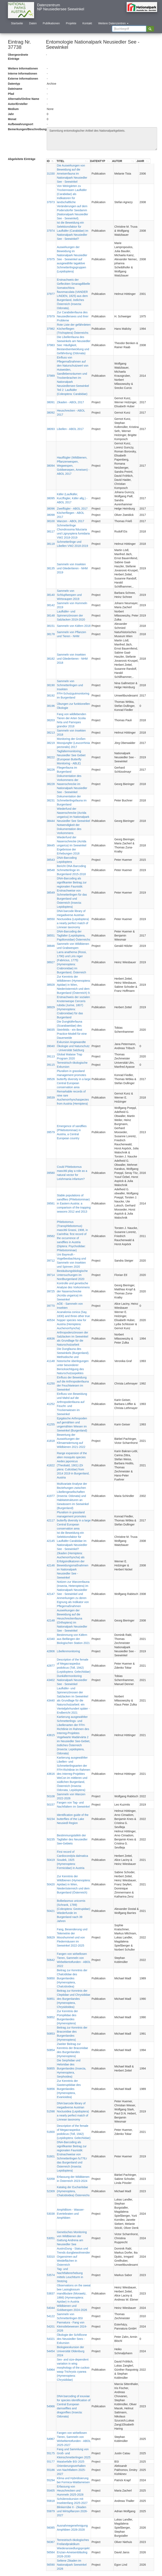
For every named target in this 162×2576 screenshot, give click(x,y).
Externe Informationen (23, 78)
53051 (51, 2222)
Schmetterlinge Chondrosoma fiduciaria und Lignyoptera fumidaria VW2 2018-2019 (72, 521)
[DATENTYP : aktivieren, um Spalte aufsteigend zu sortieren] (101, 161)
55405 (51, 2474)
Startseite (17, 23)
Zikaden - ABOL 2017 (70, 406)
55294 (51, 2462)
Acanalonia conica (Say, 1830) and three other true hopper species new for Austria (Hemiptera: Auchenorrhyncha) (72, 1304)
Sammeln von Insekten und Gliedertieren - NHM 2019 (72, 558)
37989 (51, 379)
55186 (51, 2449)
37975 (51, 255)
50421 (51, 1896)
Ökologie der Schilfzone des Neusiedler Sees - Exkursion (72, 2326)
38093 (51, 431)
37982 (51, 326)
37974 (51, 230)
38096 (51, 496)
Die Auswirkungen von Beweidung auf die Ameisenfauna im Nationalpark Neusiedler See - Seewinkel (72, 173)
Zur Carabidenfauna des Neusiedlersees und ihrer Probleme (72, 312)
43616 (51, 1763)
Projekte (71, 23)
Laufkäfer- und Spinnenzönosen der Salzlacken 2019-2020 (71, 603)
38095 (51, 486)
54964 (51, 2357)
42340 (51, 1620)
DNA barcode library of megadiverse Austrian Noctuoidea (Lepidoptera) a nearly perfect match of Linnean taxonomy (73, 907)
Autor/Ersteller (18, 104)
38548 (51, 858)
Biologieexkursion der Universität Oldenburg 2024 (70, 2339)
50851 (51, 1984)
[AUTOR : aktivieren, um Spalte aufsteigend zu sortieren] (125, 161)
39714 (51, 1258)
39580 (51, 1160)
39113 (51, 1052)
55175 (51, 2431)
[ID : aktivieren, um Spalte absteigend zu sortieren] (51, 161)
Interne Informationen (22, 73)
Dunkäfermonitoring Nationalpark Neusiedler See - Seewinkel (72, 1668)
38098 (51, 502)
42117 (51, 1500)
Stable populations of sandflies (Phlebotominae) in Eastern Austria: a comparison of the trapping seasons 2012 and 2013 (71, 1189)
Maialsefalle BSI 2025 (70, 2441)
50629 (51, 1923)
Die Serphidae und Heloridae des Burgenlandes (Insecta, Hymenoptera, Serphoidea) (71, 2056)
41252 (51, 1387)
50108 (51, 1788)
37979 (51, 312)
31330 (51, 173)
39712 (51, 1244)
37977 (51, 287)
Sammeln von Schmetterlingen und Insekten (70, 669)
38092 (51, 416)
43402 (51, 1667)
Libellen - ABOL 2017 (70, 431)
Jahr (11, 114)
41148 (51, 1344)
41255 (51, 1408)
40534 (51, 1304)
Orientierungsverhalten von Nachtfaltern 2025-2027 (71, 2449)
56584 (51, 2532)
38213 (51, 716)
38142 (51, 593)
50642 (51, 1943)
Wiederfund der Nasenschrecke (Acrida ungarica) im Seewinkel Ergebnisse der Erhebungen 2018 (71, 833)
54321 (51, 2326)
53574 (51, 2263)
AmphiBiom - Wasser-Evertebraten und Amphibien (70, 2199)
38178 (51, 622)
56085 (51, 2509)
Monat (12, 119)
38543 (51, 847)
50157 (51, 1798)
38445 (51, 833)
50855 (51, 2056)
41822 (51, 1447)
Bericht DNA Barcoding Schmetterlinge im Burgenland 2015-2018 (71, 858)
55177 (51, 2441)
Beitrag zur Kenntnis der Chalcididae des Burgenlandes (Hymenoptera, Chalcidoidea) (72, 1962)
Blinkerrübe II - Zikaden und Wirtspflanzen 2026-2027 (72, 2495)
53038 (51, 2199)
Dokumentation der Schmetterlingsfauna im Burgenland (71, 788)
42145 (51, 1520)
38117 (51, 521)
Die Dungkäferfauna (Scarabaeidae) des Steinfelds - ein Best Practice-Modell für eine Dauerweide (71, 1025)
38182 (51, 644)
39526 (51, 1075)
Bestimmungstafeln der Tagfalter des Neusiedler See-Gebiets (72, 1829)
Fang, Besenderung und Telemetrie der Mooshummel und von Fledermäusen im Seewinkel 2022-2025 (72, 1923)
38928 (51, 978)
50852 (51, 2005)
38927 (51, 954)
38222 (51, 745)
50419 (51, 1847)
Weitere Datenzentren (113, 23)
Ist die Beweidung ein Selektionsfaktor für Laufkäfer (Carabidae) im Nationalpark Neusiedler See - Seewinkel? (72, 230)
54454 (51, 2339)
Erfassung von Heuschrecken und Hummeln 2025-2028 (70, 2474)
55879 (51, 2495)
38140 (51, 582)
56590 (51, 2544)
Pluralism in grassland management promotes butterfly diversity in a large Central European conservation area (71, 1075)
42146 (51, 1545)
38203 (51, 704)
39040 (51, 1042)
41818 (51, 1424)
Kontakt (87, 23)
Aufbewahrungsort (20, 124)
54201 (51, 2314)
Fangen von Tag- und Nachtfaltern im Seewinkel (70, 1798)
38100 (51, 509)
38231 (51, 788)
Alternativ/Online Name (23, 98)
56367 (51, 2521)
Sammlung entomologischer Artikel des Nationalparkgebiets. (102, 138)
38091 (51, 406)
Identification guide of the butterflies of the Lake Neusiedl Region (72, 1813)
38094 (51, 459)
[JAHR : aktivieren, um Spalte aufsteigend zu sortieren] (146, 161)
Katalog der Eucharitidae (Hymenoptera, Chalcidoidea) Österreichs (73, 2179)
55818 (51, 2484)
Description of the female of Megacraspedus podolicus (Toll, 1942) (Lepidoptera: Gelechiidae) (72, 1651)
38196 (51, 689)
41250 (51, 1367)
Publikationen (51, 23)
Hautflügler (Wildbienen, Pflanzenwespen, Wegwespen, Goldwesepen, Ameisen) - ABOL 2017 (73, 459)
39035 (51, 1025)
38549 (51, 880)
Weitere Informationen (23, 68)
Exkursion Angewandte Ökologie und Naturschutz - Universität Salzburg (73, 1042)
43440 (51, 1688)
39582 (51, 1219)
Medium (13, 109)
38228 (51, 771)
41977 (51, 1475)
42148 (51, 1600)
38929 (51, 1003)
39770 (51, 1289)
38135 (51, 558)
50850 (51, 1962)
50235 (51, 1829)
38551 (51, 925)
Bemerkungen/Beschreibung (26, 129)
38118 (51, 535)
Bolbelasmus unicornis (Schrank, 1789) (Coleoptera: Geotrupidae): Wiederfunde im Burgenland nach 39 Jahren (71, 1896)
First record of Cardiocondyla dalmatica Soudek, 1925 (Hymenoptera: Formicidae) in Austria (72, 1847)
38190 (51, 669)
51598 (51, 2097)
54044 (51, 2295)
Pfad (11, 93)
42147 (51, 1573)
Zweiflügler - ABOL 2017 (72, 496)
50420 (51, 1870)
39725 (51, 1275)
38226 (51, 757)
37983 (51, 347)
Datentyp (14, 83)
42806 (51, 1635)
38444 (51, 808)
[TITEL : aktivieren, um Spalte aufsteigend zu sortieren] (73, 161)
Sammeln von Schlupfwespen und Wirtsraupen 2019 (69, 582)
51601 (51, 2144)
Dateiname (15, 88)
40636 (51, 1322)
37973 (51, 202)
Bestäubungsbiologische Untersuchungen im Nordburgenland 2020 (72, 1258)
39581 (51, 1189)
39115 (51, 1060)
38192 (51, 679)
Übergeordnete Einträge (18, 56)
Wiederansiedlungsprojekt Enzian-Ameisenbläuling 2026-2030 (73, 2532)
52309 (51, 2179)
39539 (51, 1093)
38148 (51, 603)
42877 (51, 1651)
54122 (51, 2304)
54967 (51, 2414)
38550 (51, 907)
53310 (51, 2242)
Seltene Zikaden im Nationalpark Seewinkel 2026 (71, 2544)
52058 (51, 2166)
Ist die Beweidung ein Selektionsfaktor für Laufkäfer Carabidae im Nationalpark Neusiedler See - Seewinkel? (72, 1520)
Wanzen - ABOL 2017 (70, 509)
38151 (51, 613)
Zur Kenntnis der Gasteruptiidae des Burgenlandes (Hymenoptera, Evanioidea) (69, 2076)
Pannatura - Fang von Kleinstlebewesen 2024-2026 (72, 2314)
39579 (51, 1124)
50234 (51, 1812)
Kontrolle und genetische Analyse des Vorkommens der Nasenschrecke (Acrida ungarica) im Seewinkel (72, 1275)
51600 (51, 2117)
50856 (51, 2076)
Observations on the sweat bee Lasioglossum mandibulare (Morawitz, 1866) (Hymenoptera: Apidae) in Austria (72, 2281)
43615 (51, 1723)
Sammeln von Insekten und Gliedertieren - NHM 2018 (72, 644)
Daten (33, 23)
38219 (51, 728)
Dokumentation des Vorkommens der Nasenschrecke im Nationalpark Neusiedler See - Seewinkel (72, 772)
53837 (51, 2281)
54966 (51, 2388)
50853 (51, 2021)
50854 (51, 2037)
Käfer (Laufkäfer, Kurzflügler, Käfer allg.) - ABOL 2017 (72, 486)
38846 (51, 937)
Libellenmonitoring (68, 1635)
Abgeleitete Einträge (21, 159)
